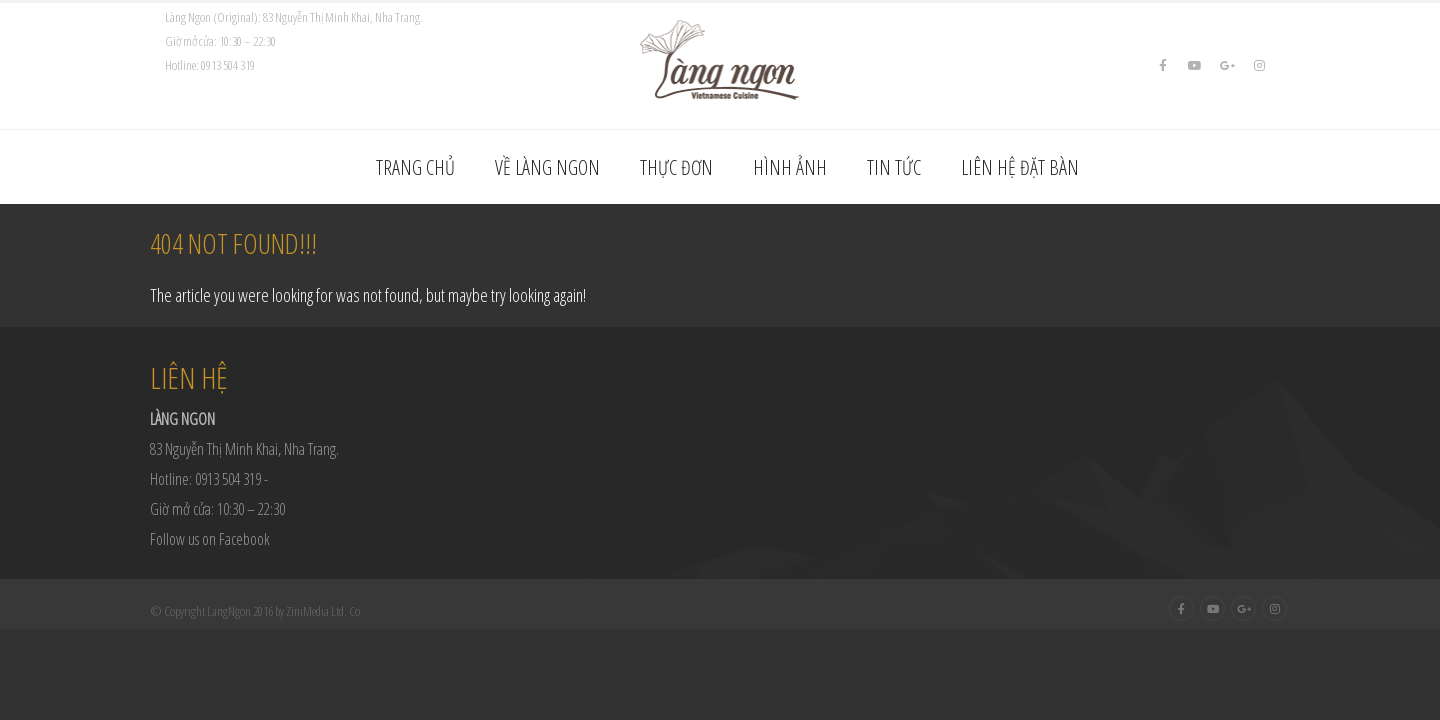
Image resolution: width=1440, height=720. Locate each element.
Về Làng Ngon (547, 167)
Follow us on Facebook (210, 539)
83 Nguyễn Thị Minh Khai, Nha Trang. (244, 449)
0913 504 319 (228, 65)
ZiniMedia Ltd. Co (323, 611)
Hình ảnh (790, 167)
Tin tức (894, 167)
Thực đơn (676, 167)
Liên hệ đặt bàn (1020, 167)
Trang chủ (415, 167)
